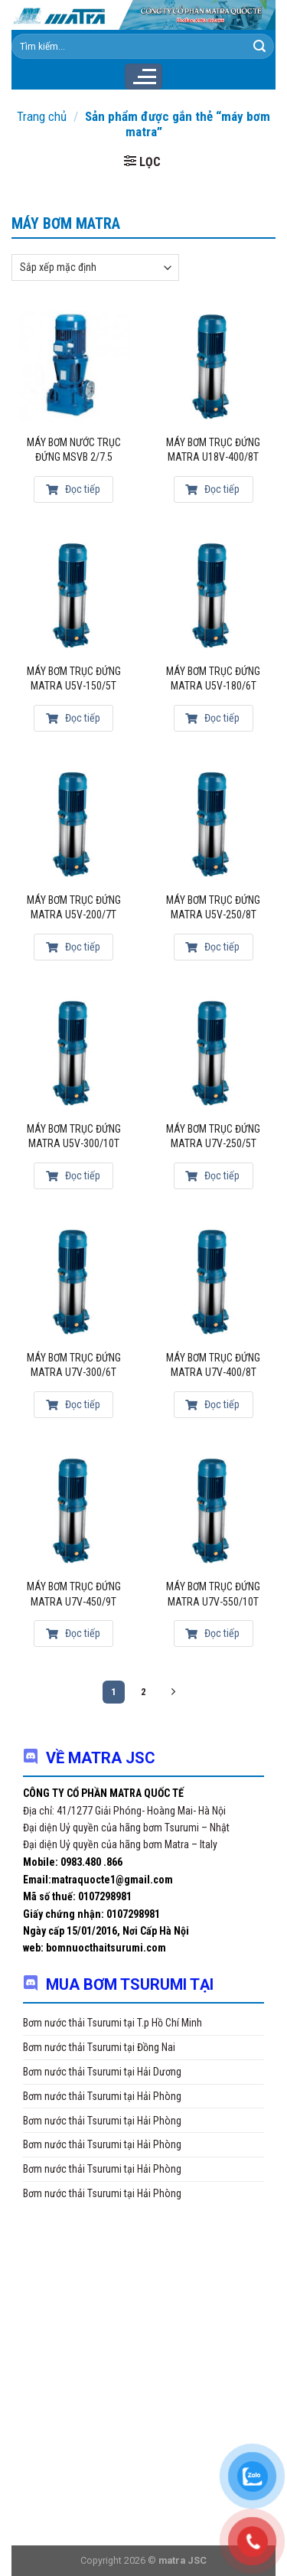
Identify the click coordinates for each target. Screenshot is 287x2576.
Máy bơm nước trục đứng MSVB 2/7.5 (74, 450)
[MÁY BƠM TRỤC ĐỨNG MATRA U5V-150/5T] (74, 595)
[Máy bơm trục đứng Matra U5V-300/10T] (74, 1052)
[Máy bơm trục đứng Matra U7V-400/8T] (213, 1281)
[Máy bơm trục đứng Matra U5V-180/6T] (213, 595)
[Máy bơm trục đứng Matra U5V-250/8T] (213, 824)
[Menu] (143, 77)
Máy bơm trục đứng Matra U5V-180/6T (213, 679)
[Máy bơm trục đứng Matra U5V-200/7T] (74, 824)
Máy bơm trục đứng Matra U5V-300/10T (74, 1136)
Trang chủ (42, 116)
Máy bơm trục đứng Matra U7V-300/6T (74, 1365)
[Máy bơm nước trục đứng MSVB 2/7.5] (74, 366)
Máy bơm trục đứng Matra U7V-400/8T (213, 1365)
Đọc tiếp (73, 489)
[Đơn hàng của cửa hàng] (95, 267)
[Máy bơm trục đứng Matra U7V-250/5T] (213, 1052)
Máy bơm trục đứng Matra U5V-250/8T (213, 907)
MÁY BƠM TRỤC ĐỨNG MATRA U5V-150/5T (74, 679)
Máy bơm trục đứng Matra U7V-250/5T (213, 1136)
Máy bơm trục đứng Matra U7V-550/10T (213, 1594)
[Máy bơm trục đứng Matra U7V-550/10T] (213, 1510)
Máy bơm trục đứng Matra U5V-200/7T (74, 907)
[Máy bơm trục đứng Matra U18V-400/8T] (213, 366)
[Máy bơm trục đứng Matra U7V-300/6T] (74, 1281)
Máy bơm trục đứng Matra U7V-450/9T (74, 1594)
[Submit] (259, 47)
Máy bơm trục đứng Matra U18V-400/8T (213, 450)
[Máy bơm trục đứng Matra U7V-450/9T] (74, 1510)
